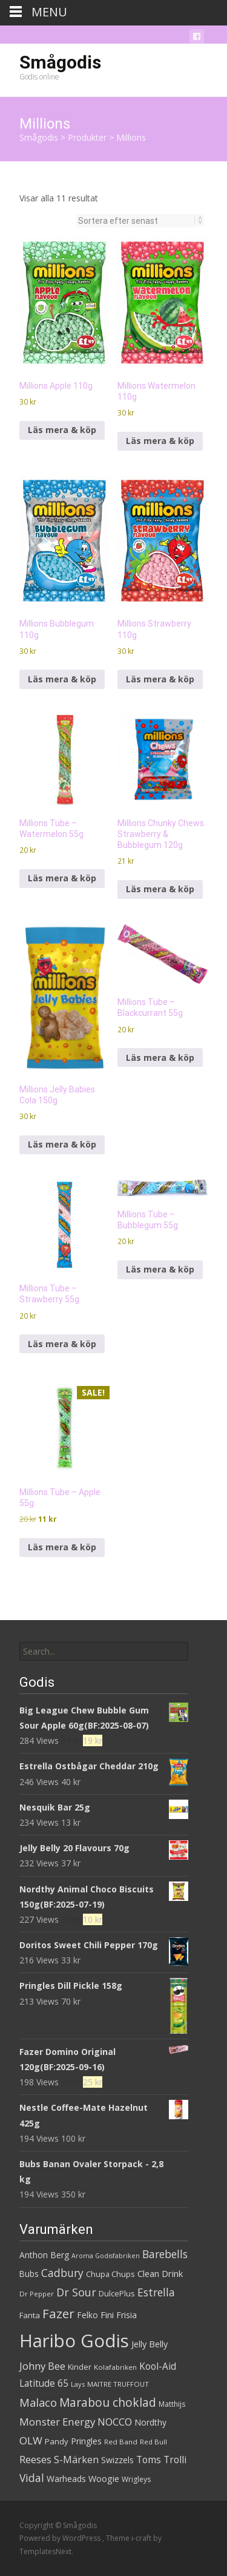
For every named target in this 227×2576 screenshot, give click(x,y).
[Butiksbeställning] (136, 220)
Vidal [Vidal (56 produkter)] (31, 2477)
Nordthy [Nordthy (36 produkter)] (150, 2422)
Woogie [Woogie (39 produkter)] (103, 2478)
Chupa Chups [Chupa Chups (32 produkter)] (110, 2273)
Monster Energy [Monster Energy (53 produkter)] (57, 2422)
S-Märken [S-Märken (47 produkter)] (76, 2459)
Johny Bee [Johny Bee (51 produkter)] (42, 2366)
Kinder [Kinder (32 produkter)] (79, 2366)
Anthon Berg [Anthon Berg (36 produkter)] (44, 2255)
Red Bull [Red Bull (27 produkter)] (153, 2441)
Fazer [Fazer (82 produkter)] (58, 2313)
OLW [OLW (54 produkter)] (30, 2440)
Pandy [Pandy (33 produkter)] (56, 2441)
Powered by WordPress (60, 2538)
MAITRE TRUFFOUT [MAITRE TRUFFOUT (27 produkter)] (118, 2384)
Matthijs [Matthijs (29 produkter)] (172, 2404)
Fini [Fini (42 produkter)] (107, 2315)
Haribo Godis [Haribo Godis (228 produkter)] (74, 2341)
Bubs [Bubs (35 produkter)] (29, 2273)
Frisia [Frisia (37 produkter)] (126, 2315)
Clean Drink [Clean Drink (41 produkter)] (160, 2273)
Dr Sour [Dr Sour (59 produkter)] (76, 2292)
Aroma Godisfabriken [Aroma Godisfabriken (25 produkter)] (105, 2255)
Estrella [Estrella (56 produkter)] (156, 2292)
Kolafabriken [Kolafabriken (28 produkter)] (115, 2367)
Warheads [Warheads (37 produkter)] (66, 2478)
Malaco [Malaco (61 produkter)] (38, 2402)
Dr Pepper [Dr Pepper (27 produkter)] (36, 2293)
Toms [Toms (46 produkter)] (148, 2459)
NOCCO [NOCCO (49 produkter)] (114, 2422)
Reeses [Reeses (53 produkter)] (35, 2459)
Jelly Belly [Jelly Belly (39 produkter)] (149, 2344)
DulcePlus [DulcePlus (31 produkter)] (117, 2293)
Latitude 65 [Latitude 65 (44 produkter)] (43, 2383)
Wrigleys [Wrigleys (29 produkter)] (136, 2479)
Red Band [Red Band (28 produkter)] (120, 2441)
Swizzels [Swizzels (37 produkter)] (117, 2460)
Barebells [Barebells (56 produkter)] (165, 2254)
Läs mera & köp (62, 429)
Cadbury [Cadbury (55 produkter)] (62, 2272)
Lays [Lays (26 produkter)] (78, 2384)
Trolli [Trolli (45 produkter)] (174, 2459)
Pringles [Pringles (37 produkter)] (86, 2441)
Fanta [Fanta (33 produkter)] (29, 2315)
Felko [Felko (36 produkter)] (87, 2315)
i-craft (142, 2538)
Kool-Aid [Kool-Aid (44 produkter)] (157, 2366)
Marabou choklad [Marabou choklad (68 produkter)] (107, 2402)
